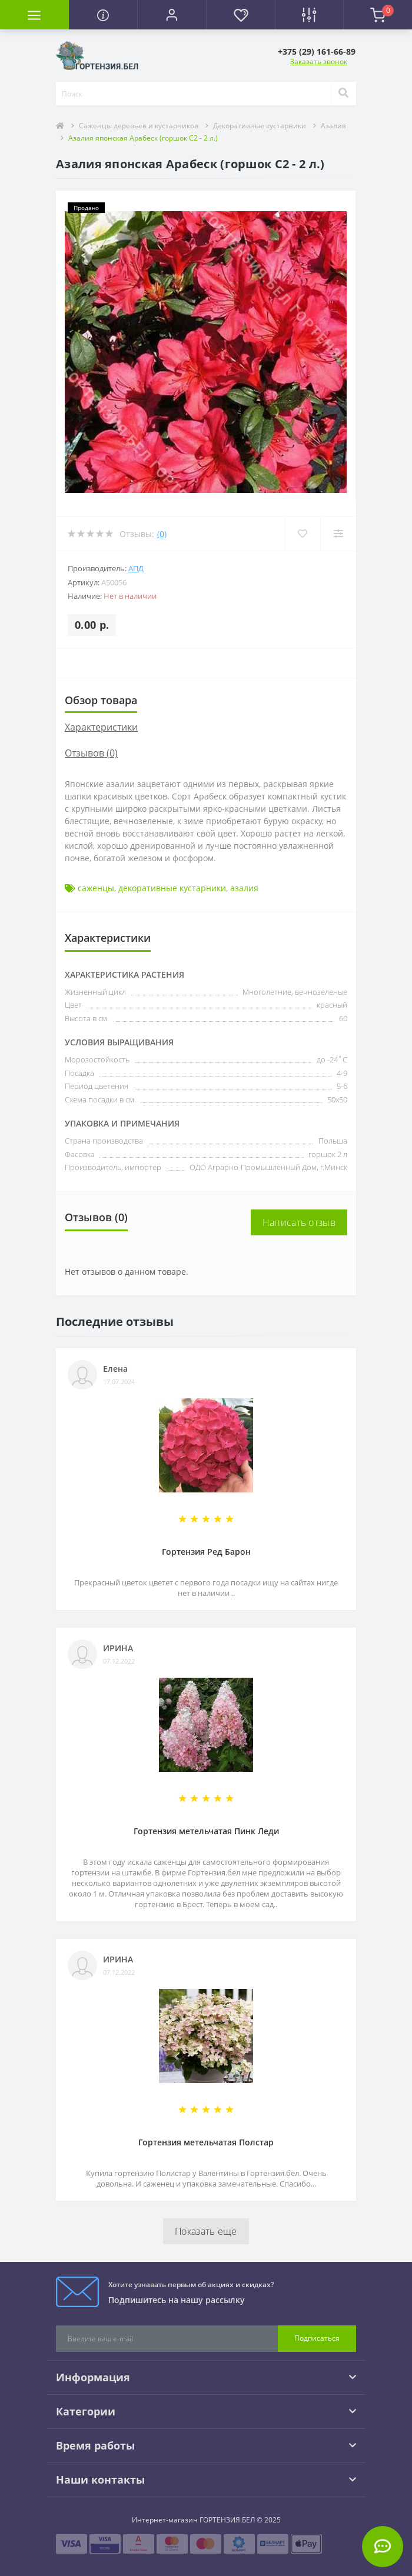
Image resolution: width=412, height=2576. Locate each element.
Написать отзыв (299, 1222)
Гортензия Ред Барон (206, 1551)
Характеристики (101, 727)
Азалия (333, 126)
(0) (162, 533)
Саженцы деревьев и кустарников (138, 126)
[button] (171, 14)
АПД (136, 568)
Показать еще (206, 2231)
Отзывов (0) (91, 753)
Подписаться (317, 2338)
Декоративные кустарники (259, 126)
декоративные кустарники (172, 888)
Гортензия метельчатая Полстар (206, 2142)
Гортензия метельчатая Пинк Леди (206, 1831)
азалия (244, 888)
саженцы (96, 888)
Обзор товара (101, 700)
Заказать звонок (318, 61)
